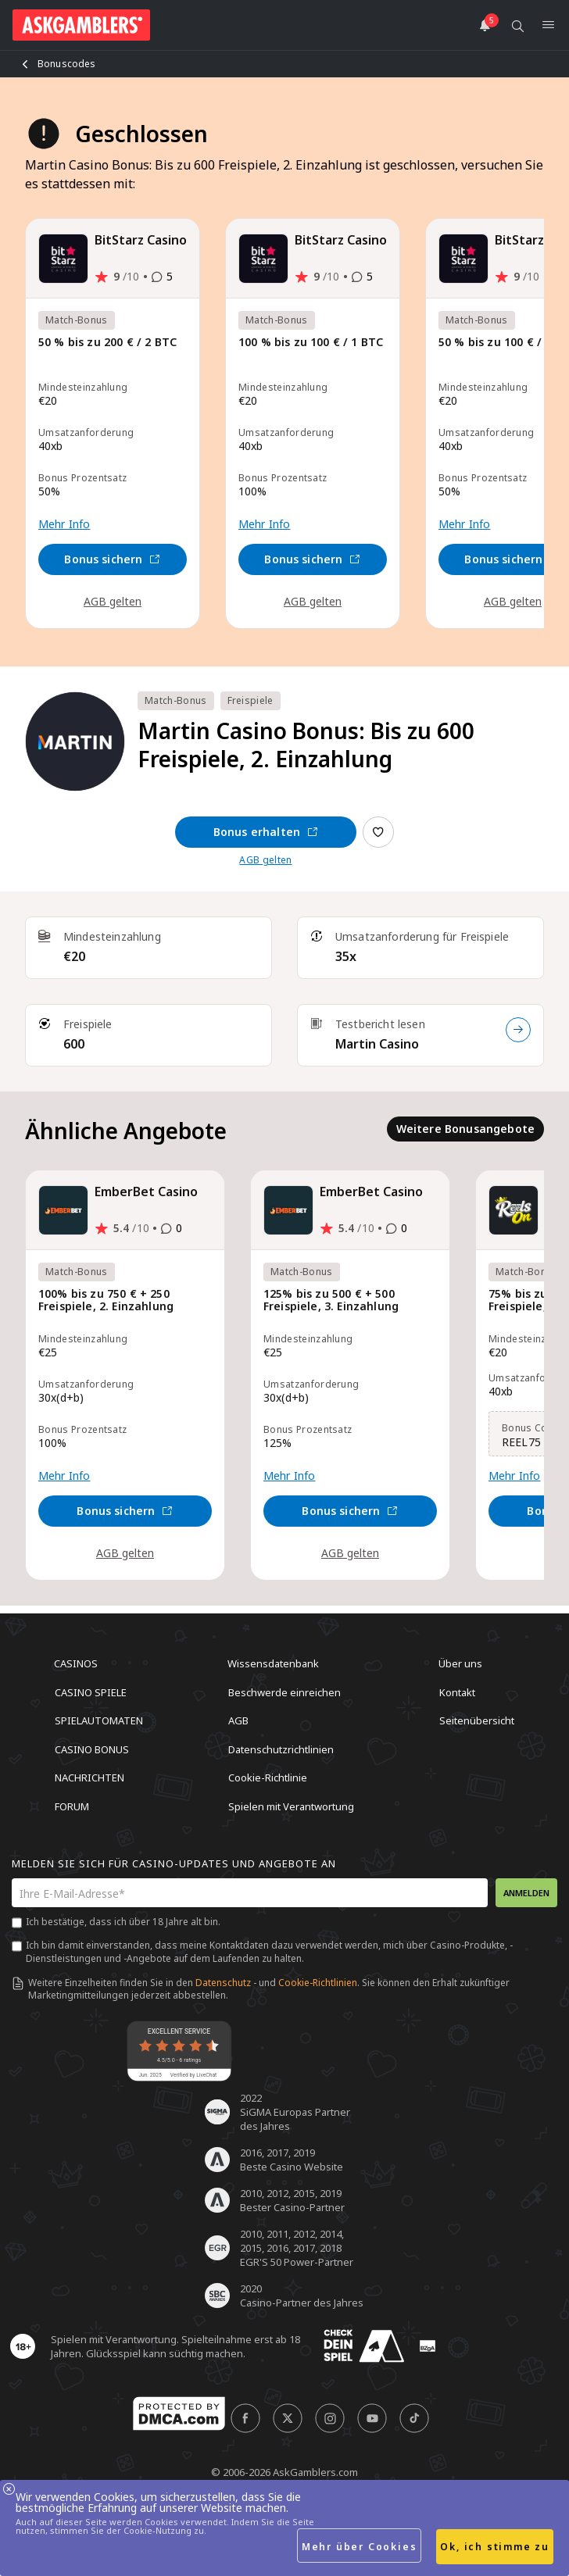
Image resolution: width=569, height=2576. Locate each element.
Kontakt (457, 1692)
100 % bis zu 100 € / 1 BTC (310, 342)
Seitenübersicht (476, 1720)
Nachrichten (89, 1777)
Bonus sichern (112, 559)
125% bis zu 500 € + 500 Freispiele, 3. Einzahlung (331, 1300)
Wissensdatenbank (273, 1663)
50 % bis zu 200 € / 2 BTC (107, 342)
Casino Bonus (92, 1749)
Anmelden (526, 1893)
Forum (72, 1806)
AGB (238, 1720)
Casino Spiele (91, 1692)
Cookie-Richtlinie (267, 1777)
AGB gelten (112, 601)
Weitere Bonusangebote (465, 1128)
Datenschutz (223, 1982)
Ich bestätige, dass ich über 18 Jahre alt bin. (123, 1921)
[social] (245, 2418)
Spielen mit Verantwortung (291, 1806)
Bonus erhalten (265, 831)
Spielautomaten (99, 1720)
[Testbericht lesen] (518, 1029)
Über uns (460, 1663)
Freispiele (250, 700)
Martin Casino (377, 1043)
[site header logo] (81, 25)
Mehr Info (64, 524)
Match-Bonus (176, 700)
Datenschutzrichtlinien (281, 1749)
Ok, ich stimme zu (494, 2546)
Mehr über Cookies (359, 2546)
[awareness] (364, 2345)
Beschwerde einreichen (284, 1692)
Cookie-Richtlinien (317, 1982)
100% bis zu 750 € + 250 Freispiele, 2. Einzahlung (106, 1300)
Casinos (76, 1663)
